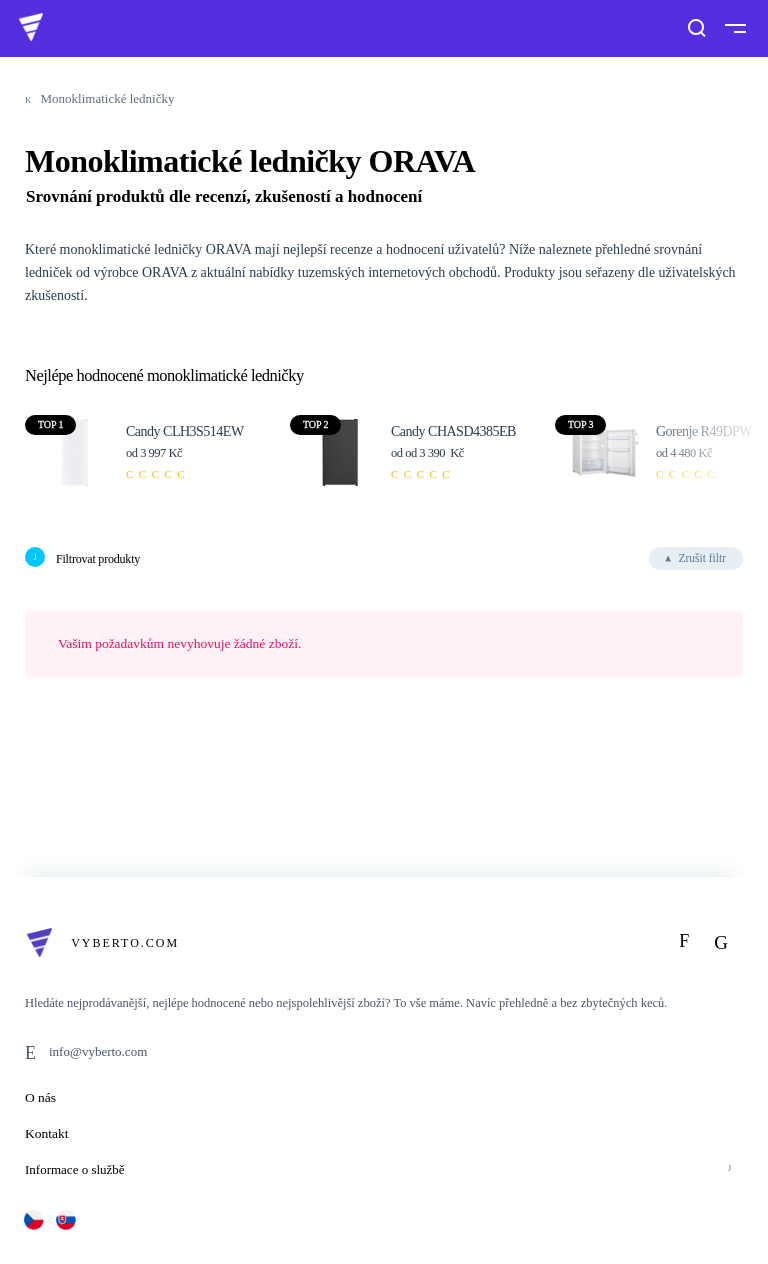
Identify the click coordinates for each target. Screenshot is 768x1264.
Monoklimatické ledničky (108, 98)
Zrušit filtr (702, 558)
